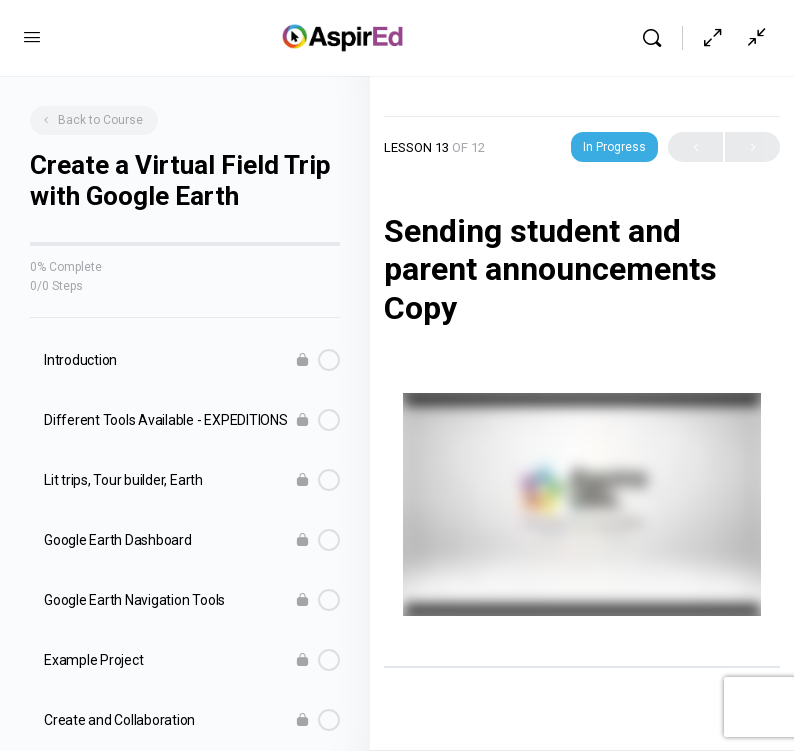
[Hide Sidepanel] (713, 38)
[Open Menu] (32, 37)
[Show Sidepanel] (752, 38)
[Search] (657, 38)
